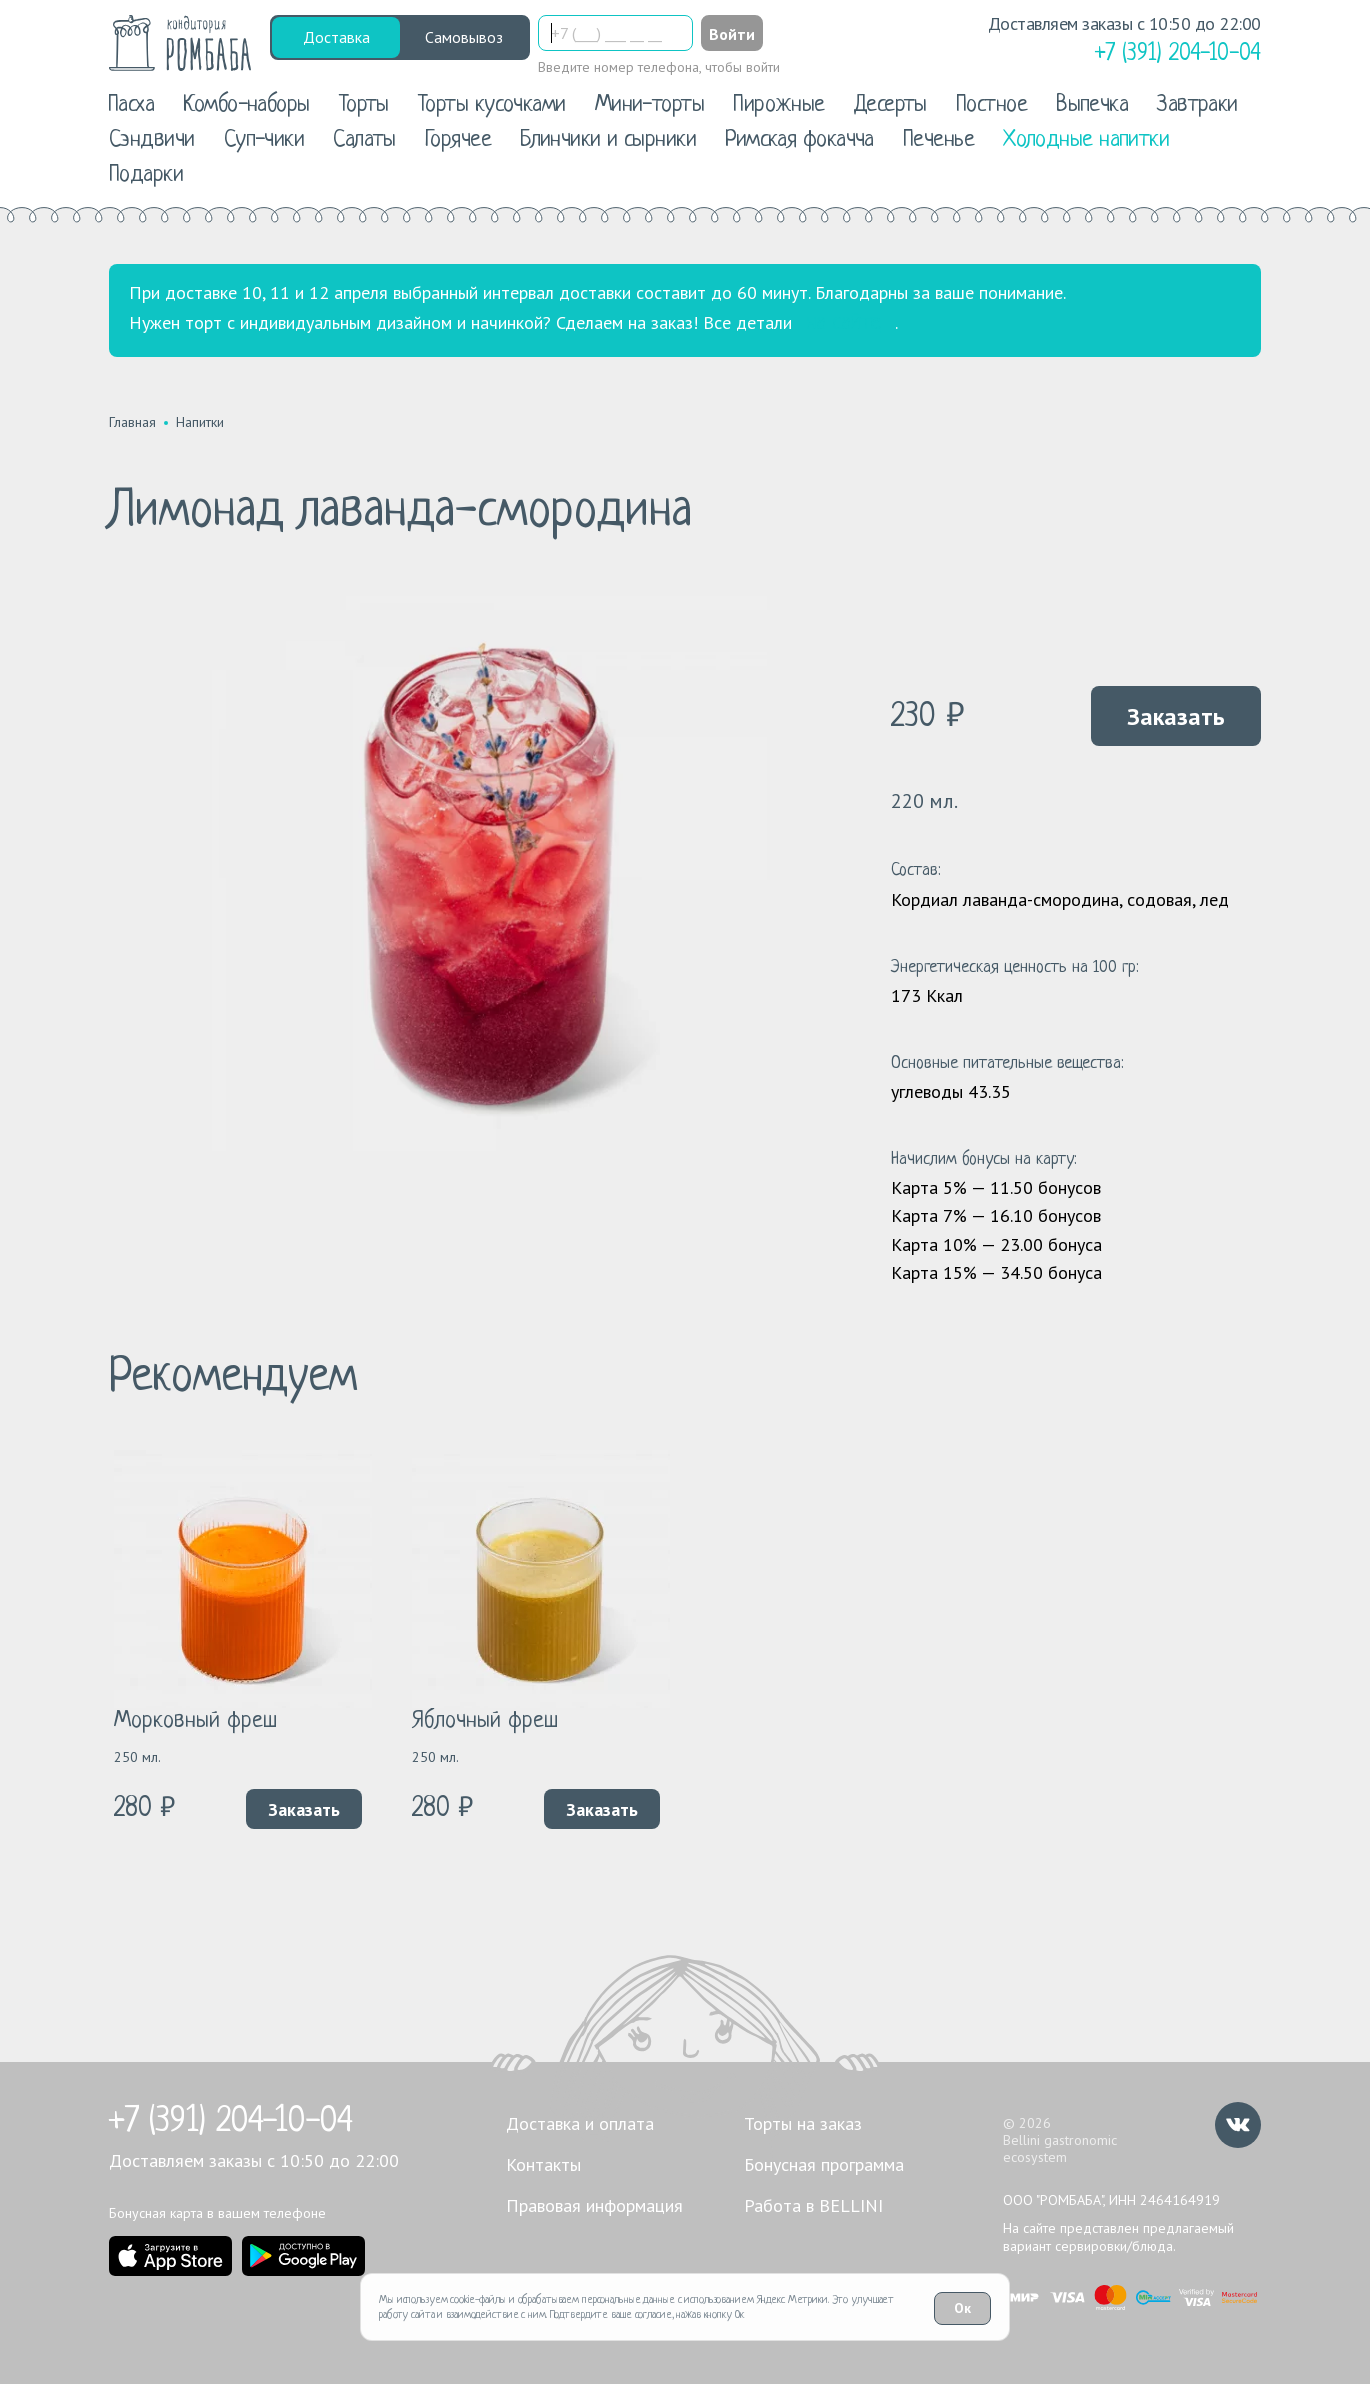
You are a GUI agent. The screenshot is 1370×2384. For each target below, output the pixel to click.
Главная (132, 422)
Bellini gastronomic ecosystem (1060, 2149)
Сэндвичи (152, 140)
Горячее (458, 140)
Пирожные (779, 105)
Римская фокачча (799, 140)
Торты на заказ (803, 2123)
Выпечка (1092, 105)
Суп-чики (264, 140)
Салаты (364, 140)
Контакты (543, 2164)
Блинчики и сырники (608, 140)
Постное (991, 105)
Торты (364, 105)
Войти (732, 34)
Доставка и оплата (580, 2123)
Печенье (938, 140)
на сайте (843, 323)
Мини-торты (650, 105)
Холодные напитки (1086, 140)
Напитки (200, 422)
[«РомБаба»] (181, 43)
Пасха (131, 105)
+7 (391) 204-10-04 (231, 2122)
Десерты (890, 105)
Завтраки (1197, 105)
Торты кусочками (492, 105)
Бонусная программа (824, 2164)
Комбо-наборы (246, 105)
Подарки (146, 175)
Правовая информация (594, 2205)
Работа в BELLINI (813, 2205)
